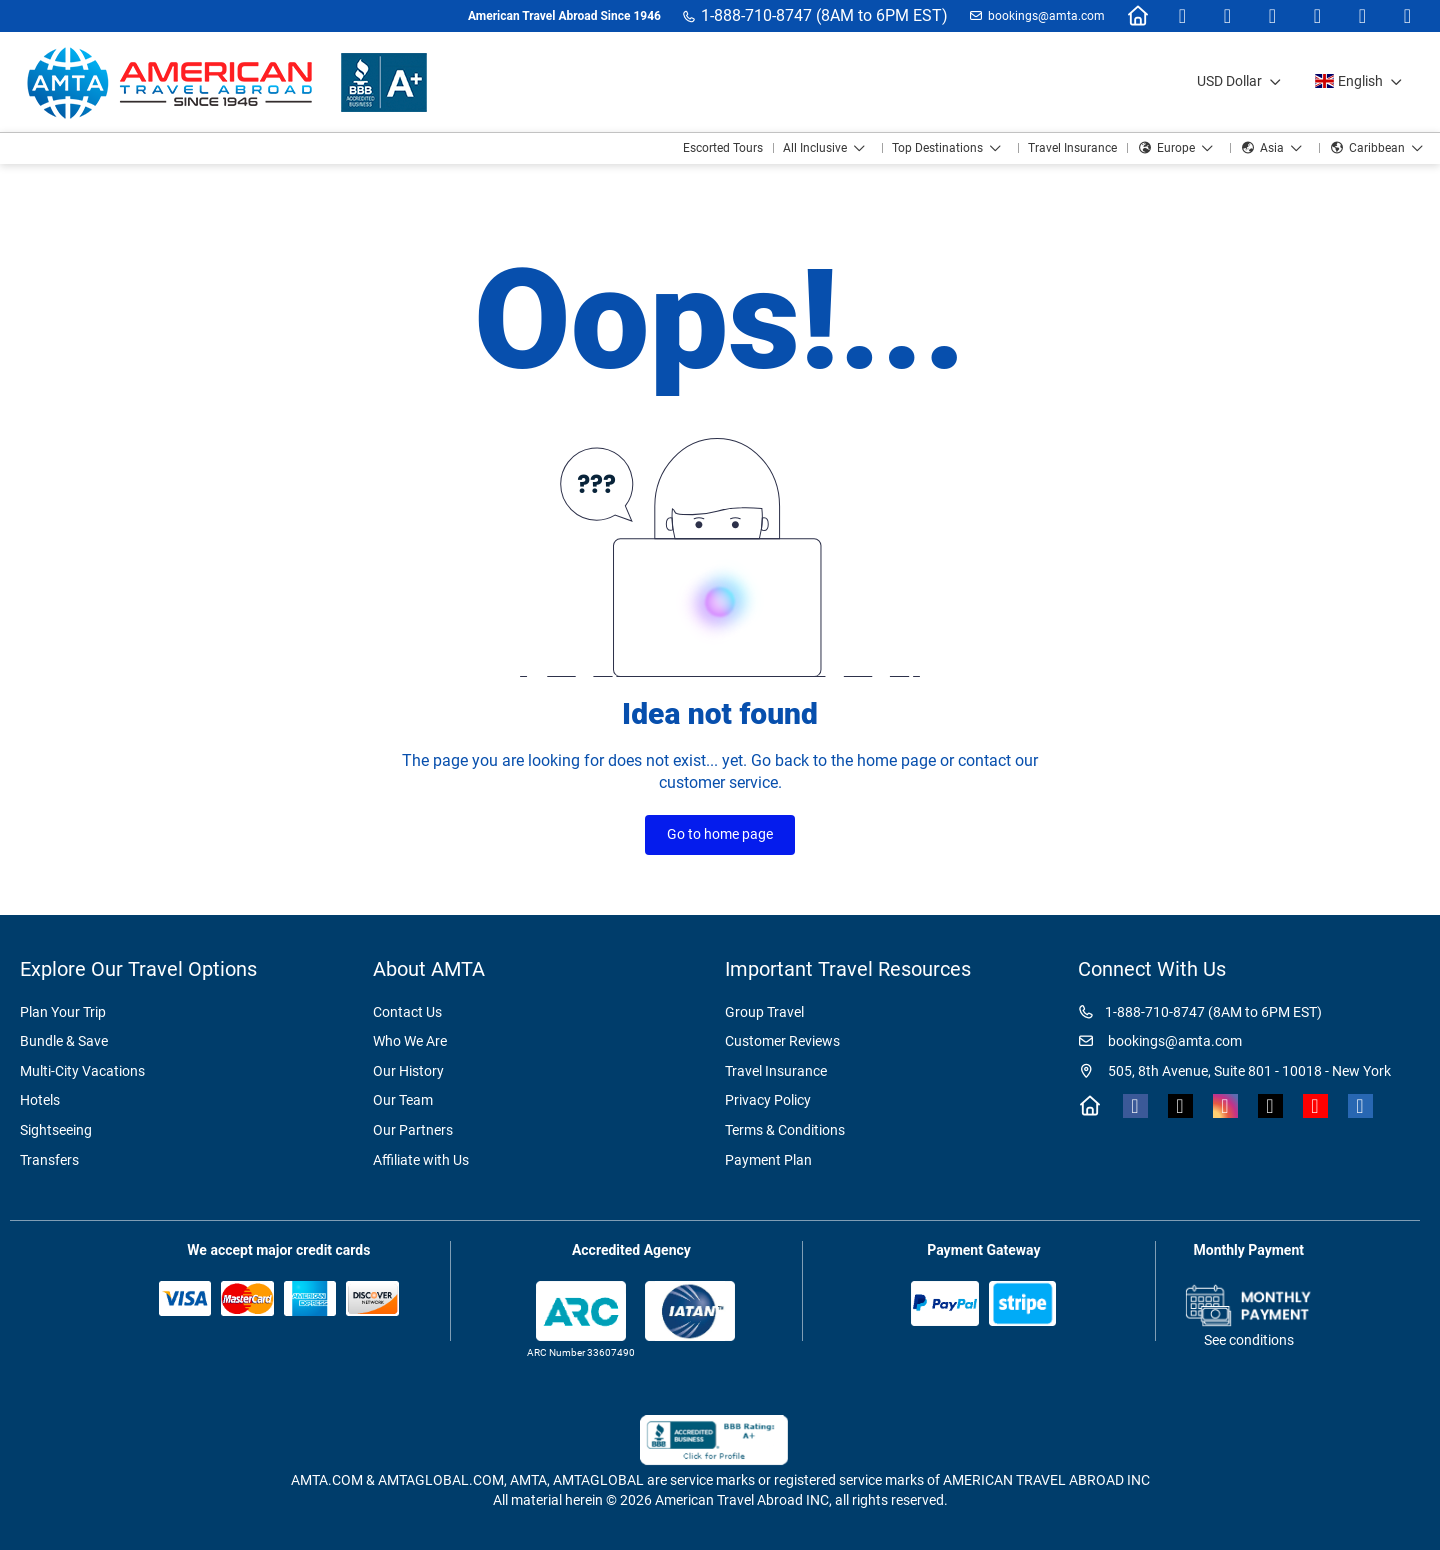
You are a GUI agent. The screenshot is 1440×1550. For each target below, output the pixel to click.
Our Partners (413, 1130)
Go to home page (720, 834)
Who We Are (410, 1041)
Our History (408, 1071)
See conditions (1249, 1340)
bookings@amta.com (1046, 16)
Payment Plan (768, 1160)
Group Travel (764, 1012)
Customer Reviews (782, 1041)
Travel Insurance (776, 1071)
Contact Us (407, 1012)
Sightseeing (56, 1130)
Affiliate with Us (421, 1160)
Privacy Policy (768, 1100)
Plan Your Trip (63, 1012)
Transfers (49, 1160)
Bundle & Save (64, 1041)
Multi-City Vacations (82, 1071)
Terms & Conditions (785, 1130)
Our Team (403, 1100)
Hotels (40, 1100)
